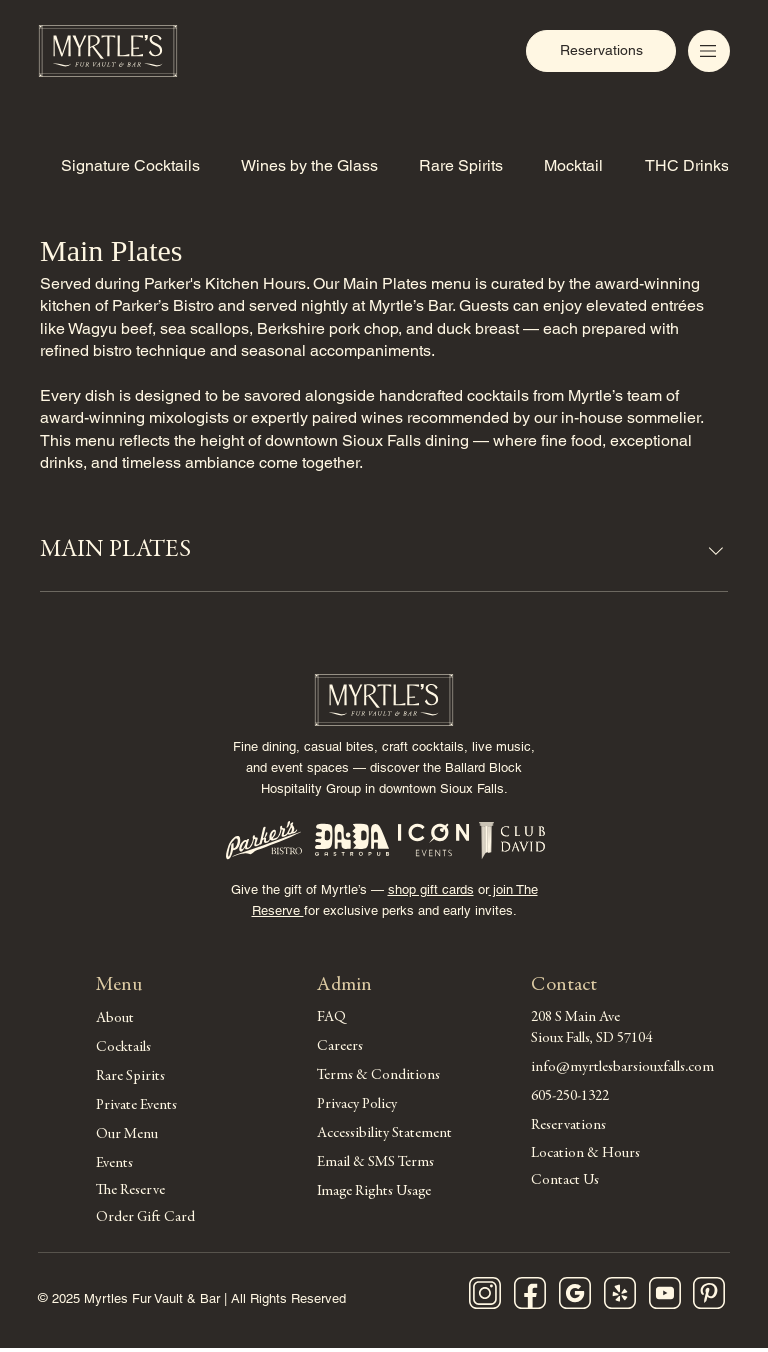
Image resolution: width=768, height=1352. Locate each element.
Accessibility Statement (384, 1134)
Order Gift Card (145, 1222)
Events (114, 1164)
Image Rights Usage (374, 1192)
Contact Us (565, 1184)
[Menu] (709, 51)
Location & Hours (585, 1155)
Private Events (136, 1106)
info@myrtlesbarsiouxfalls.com (622, 1068)
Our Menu (127, 1135)
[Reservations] (601, 51)
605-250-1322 (570, 1097)
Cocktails (123, 1048)
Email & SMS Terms (375, 1163)
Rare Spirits (130, 1077)
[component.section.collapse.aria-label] (716, 551)
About (115, 1019)
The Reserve (130, 1193)
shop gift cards (431, 890)
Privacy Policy (357, 1105)
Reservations (568, 1126)
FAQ (331, 1018)
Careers (340, 1047)
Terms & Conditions (378, 1076)
